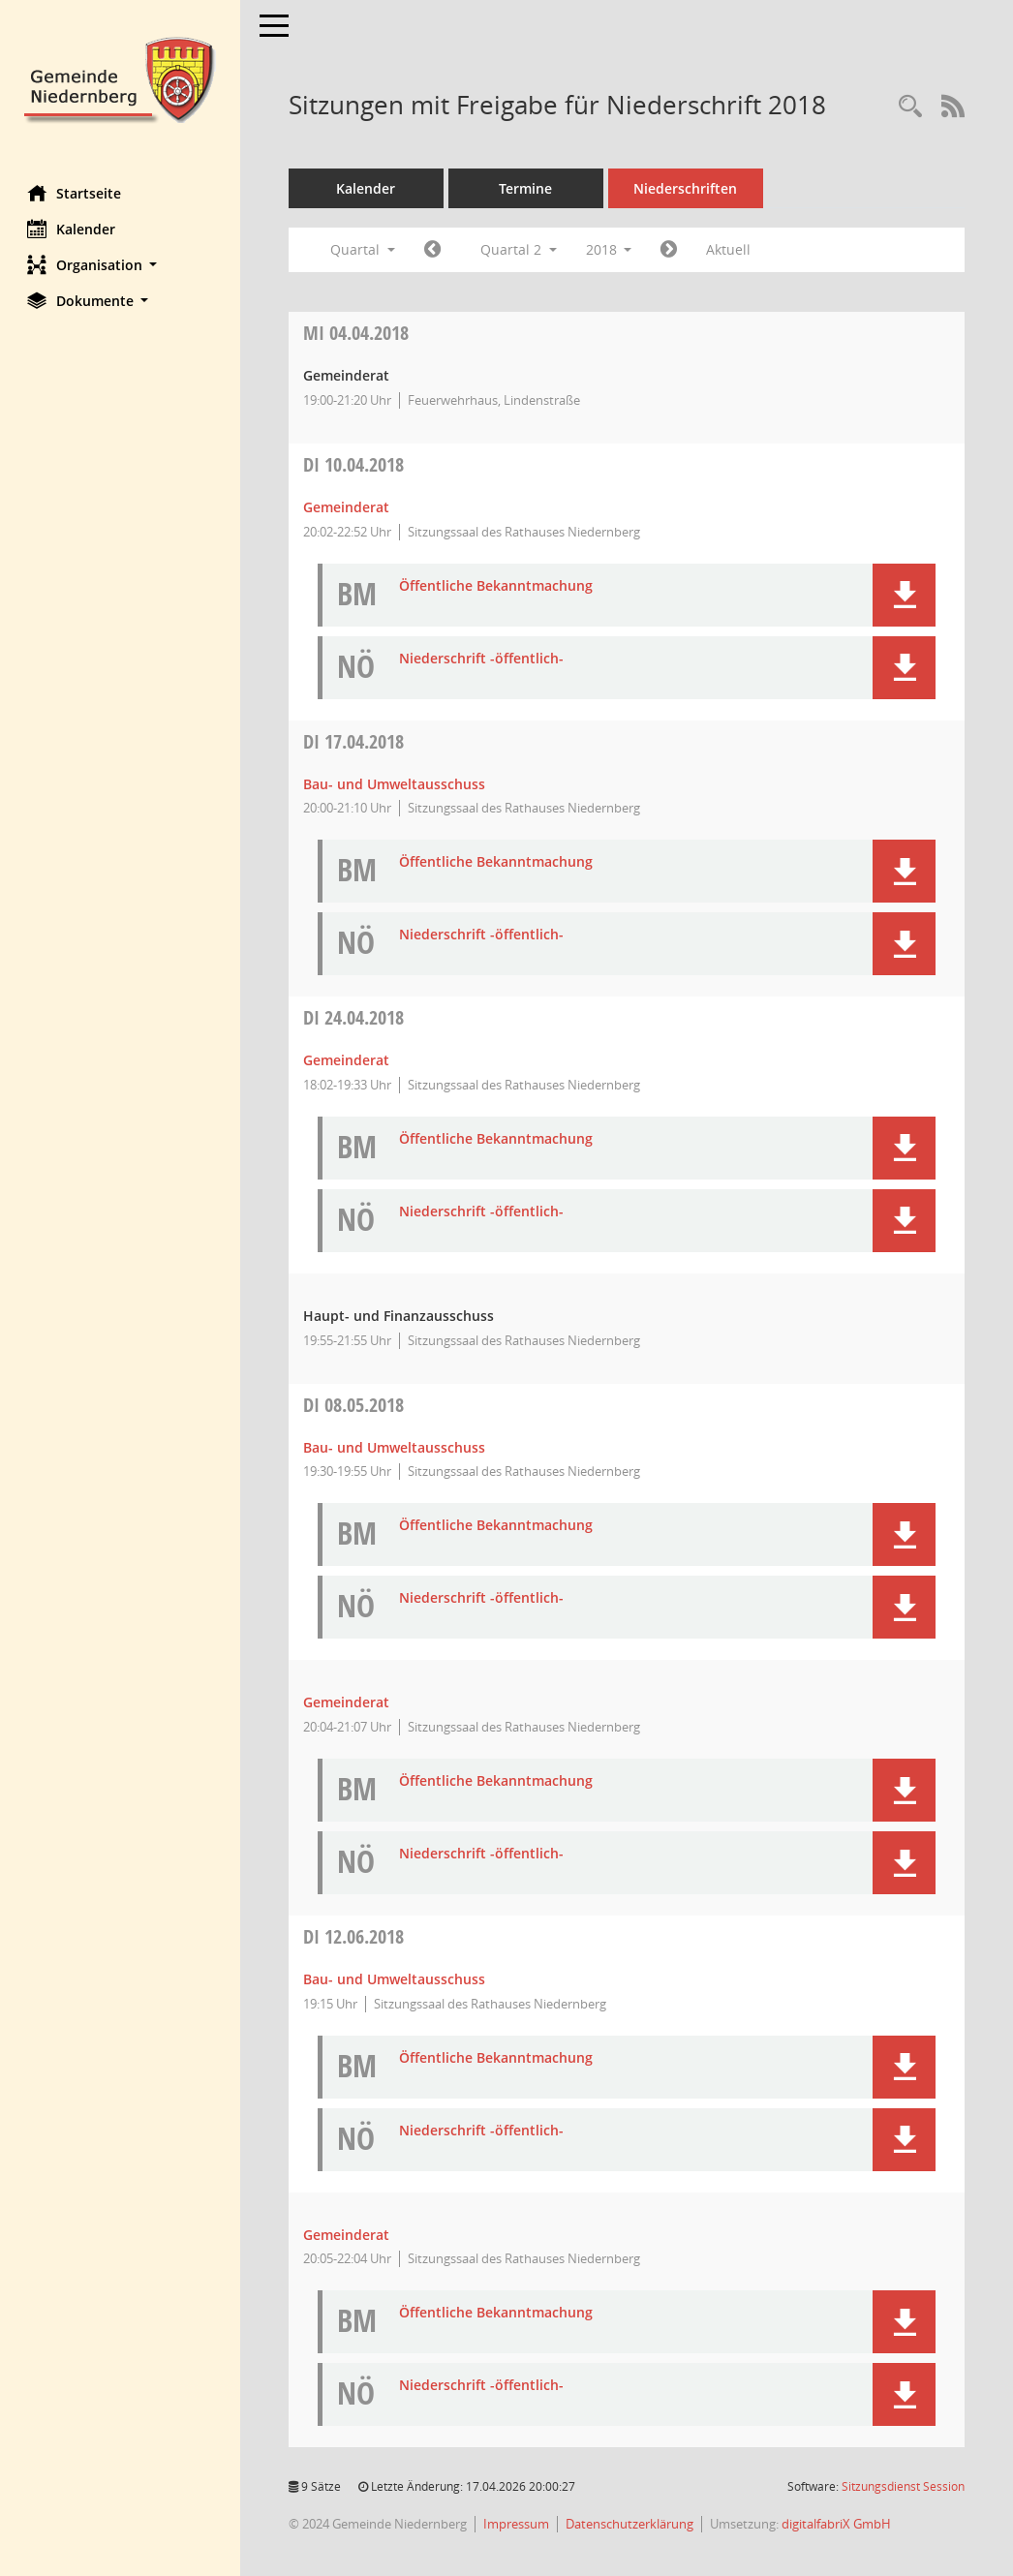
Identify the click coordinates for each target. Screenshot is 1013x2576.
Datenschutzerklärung (631, 2523)
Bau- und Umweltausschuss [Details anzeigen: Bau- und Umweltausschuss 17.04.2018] (396, 784)
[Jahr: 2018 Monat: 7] (671, 249)
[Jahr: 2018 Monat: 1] (434, 249)
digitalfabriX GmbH (838, 2523)
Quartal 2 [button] (520, 249)
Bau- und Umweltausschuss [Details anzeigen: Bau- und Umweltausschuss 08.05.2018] (396, 1447)
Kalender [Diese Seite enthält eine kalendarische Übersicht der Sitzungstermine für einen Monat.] (73, 228)
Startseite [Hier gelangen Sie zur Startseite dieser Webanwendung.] (76, 192)
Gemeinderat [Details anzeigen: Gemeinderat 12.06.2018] (348, 2234)
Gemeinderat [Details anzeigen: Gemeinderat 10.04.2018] (348, 507)
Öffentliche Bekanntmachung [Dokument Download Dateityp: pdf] (498, 586)
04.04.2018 (358, 333)
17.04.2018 (355, 741)
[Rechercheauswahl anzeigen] (910, 107)
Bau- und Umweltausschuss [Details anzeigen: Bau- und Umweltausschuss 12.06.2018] (396, 1979)
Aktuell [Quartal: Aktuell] (731, 249)
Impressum (518, 2523)
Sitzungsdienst (903, 2486)
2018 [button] (611, 249)
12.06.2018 (355, 1936)
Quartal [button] (364, 249)
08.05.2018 (355, 1405)
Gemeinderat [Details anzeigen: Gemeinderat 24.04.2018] (348, 1060)
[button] (121, 265)
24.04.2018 (355, 1017)
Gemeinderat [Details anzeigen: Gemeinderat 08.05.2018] (348, 1702)
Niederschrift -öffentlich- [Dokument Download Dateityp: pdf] (483, 659)
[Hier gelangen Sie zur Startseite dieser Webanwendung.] (121, 78)
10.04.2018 (355, 464)
